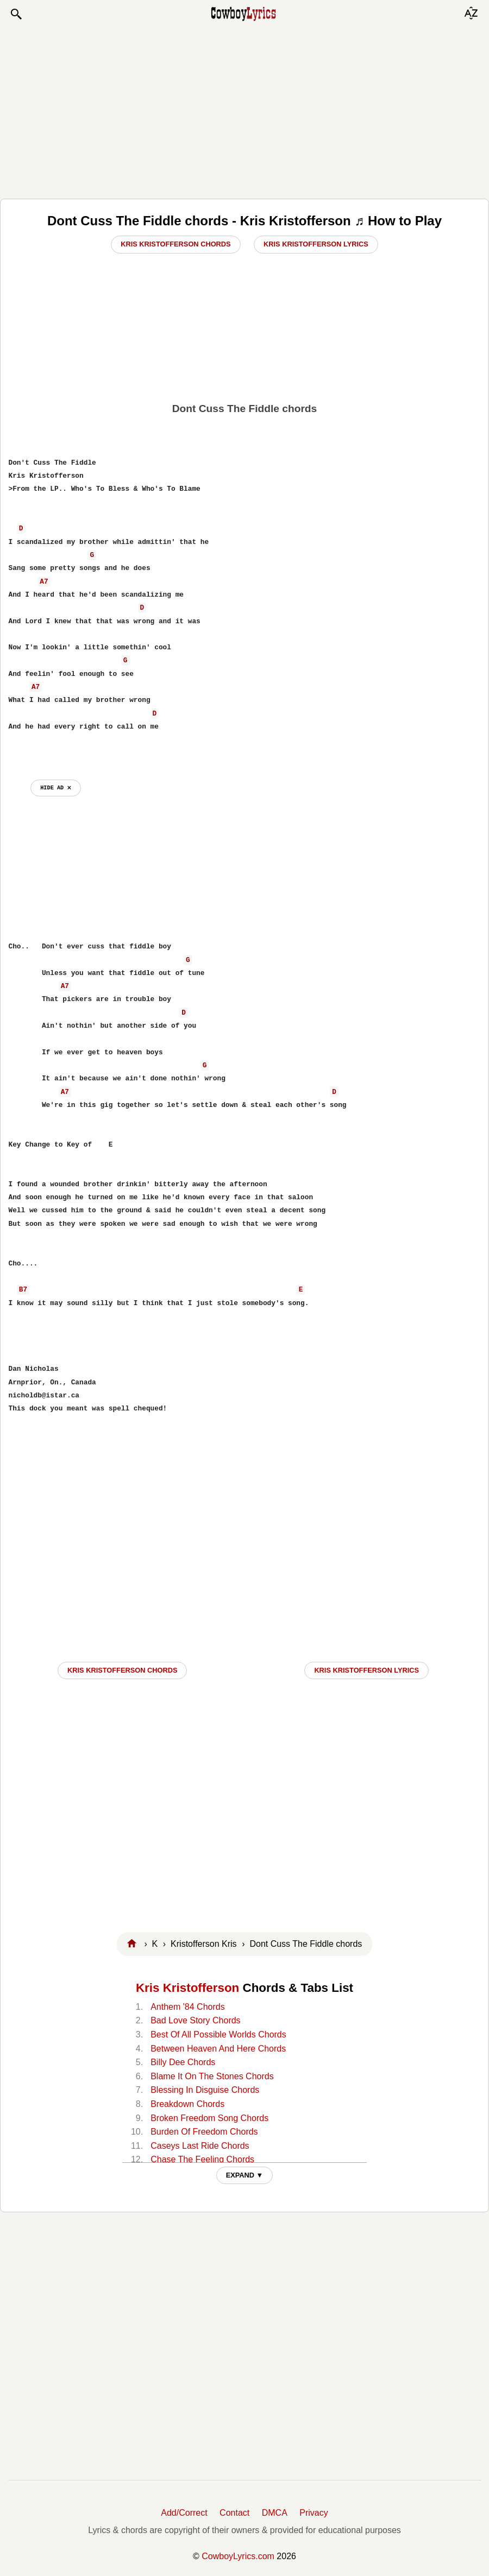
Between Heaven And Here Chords (218, 2048)
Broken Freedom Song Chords (209, 2118)
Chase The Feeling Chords (202, 2159)
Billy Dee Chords (183, 2062)
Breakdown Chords (187, 2104)
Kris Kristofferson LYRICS (366, 1670)
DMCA (274, 2512)
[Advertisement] (244, 110)
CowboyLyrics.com (238, 2556)
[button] (15, 14)
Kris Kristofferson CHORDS (122, 1670)
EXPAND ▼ (245, 2175)
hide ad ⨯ (55, 787)
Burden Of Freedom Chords (204, 2131)
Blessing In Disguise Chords (205, 2089)
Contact (234, 2512)
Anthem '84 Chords (187, 2006)
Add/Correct (184, 2512)
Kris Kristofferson (187, 1988)
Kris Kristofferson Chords (175, 244)
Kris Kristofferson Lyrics (316, 244)
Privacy (313, 2512)
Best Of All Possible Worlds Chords (218, 2034)
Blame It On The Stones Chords (212, 2076)
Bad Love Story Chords (195, 2020)
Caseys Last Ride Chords (200, 2145)
